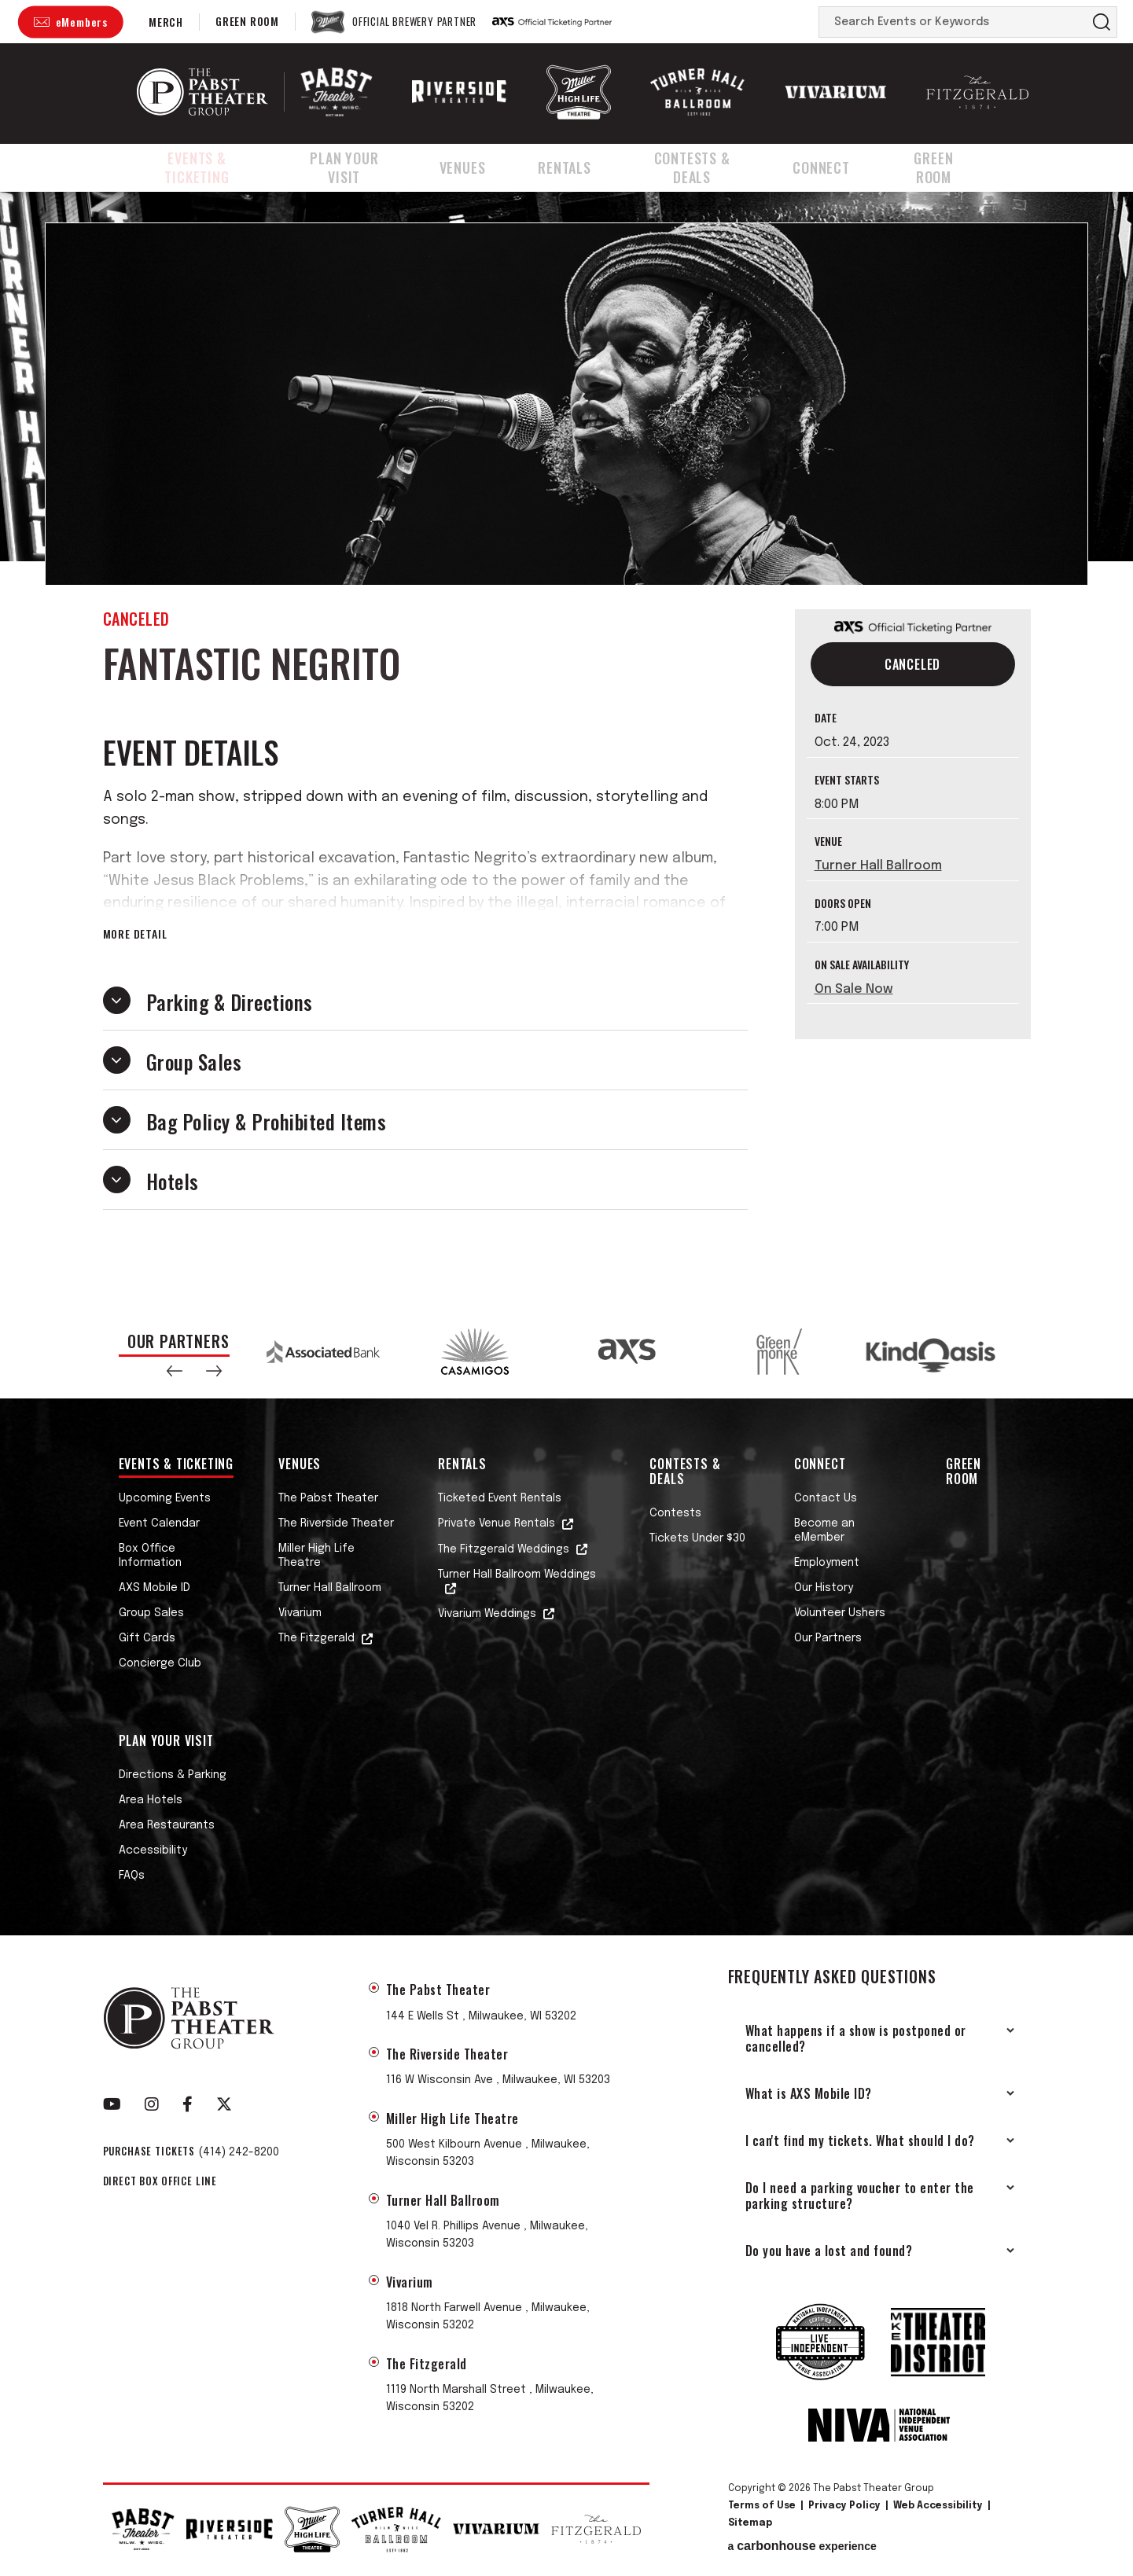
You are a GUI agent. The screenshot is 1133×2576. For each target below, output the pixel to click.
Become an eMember (824, 1530)
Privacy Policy (844, 2506)
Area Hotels (150, 1800)
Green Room (247, 21)
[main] (566, 747)
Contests (675, 1513)
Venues (483, 167)
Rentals (578, 167)
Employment (826, 1562)
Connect (842, 167)
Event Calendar (159, 1523)
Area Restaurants (167, 1825)
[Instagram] (152, 2104)
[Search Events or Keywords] (953, 22)
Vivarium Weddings (487, 1613)
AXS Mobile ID (154, 1587)
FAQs (132, 1875)
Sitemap (750, 2523)
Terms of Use (762, 2506)
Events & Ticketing (201, 167)
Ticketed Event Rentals (499, 1498)
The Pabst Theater (328, 1498)
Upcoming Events (165, 1498)
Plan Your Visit (363, 167)
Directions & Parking (172, 1774)
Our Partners (828, 1638)
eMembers (82, 21)
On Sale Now (854, 989)
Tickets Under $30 (697, 1538)
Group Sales (151, 1613)
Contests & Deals (709, 167)
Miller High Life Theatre (316, 1555)
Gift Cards (147, 1638)
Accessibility (153, 1850)
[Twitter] (224, 2104)
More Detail (135, 933)
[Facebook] (187, 2104)
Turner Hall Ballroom (878, 866)
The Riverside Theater (336, 1523)
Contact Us (825, 1498)
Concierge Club (160, 1663)
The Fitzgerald (316, 1638)
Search (1101, 22)
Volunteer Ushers (839, 1613)
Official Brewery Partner (414, 22)
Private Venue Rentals (496, 1523)
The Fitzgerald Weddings (503, 1549)
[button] (174, 1370)
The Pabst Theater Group (202, 92)
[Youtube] (112, 2104)
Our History (823, 1587)
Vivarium (300, 1613)
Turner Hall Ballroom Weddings (517, 1574)
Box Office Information (150, 1555)
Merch (166, 21)
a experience (802, 2546)
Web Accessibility (938, 2506)
